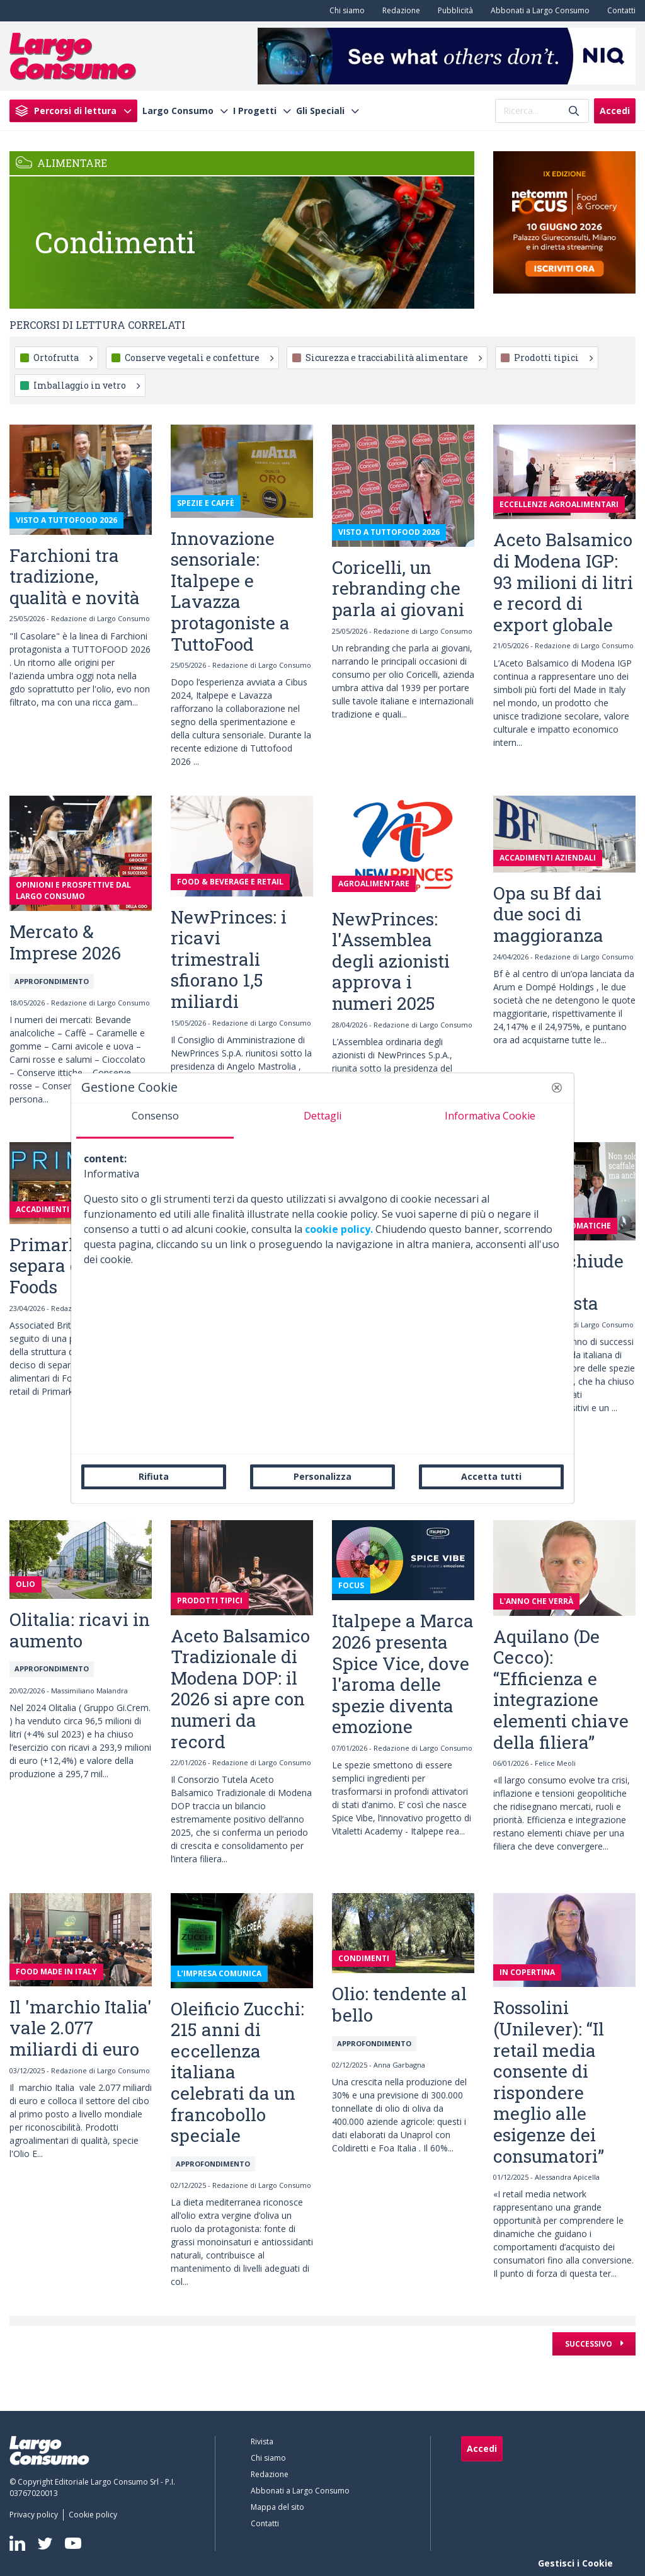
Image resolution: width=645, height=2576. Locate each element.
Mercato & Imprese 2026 (65, 942)
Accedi (615, 111)
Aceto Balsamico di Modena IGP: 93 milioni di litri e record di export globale (563, 582)
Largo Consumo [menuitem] (178, 111)
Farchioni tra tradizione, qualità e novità (74, 576)
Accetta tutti (491, 1476)
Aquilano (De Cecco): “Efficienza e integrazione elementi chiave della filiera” (561, 1689)
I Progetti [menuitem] (255, 111)
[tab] (155, 1120)
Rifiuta (154, 1476)
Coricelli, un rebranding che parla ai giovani (398, 588)
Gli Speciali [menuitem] (320, 111)
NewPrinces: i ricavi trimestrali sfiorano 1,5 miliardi (229, 959)
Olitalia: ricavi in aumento (79, 1630)
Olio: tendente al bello (399, 2004)
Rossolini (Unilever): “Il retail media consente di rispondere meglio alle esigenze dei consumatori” (548, 2081)
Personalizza (322, 1476)
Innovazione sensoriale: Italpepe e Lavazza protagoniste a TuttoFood (230, 591)
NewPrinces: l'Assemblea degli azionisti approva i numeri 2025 (391, 961)
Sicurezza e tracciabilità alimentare (393, 358)
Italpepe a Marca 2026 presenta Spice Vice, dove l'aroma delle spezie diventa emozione (403, 1673)
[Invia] (574, 110)
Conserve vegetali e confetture (199, 358)
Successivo (589, 2343)
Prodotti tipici (553, 358)
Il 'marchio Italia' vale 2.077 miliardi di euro (80, 2028)
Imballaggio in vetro (86, 385)
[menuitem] (344, 10)
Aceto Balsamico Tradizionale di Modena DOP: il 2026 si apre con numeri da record (240, 1688)
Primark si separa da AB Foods (64, 1265)
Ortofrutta (63, 358)
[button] (557, 1087)
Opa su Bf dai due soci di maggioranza (548, 914)
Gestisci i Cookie (575, 2563)
